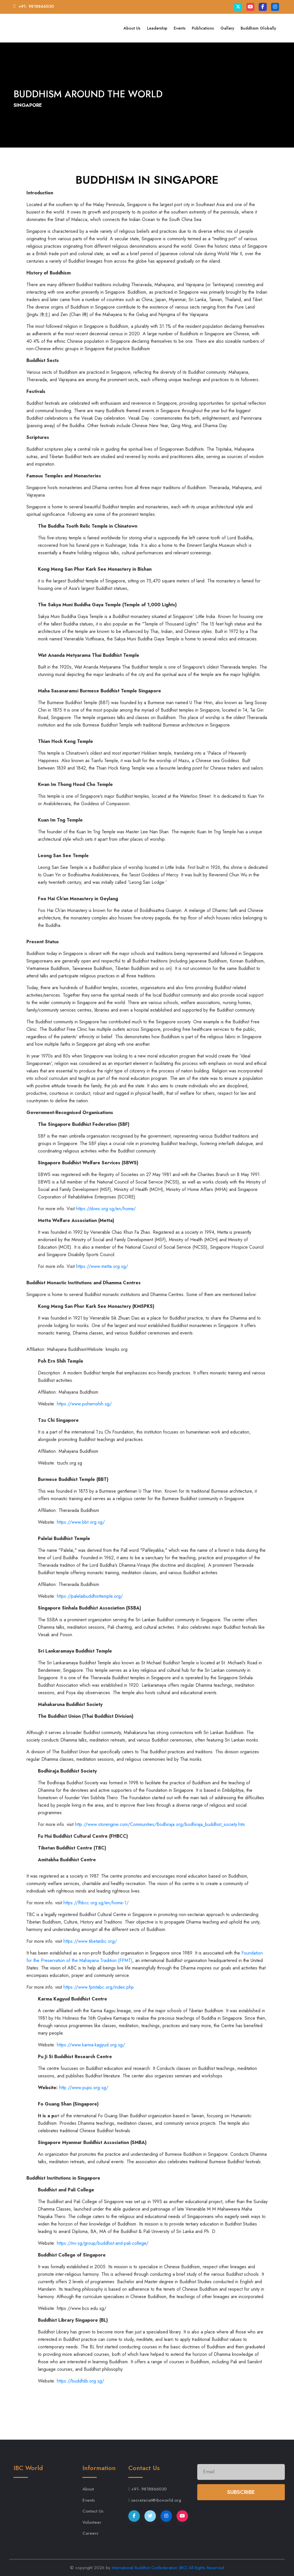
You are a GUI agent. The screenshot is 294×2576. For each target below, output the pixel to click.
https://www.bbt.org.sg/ (81, 1522)
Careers (90, 2533)
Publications (203, 28)
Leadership (157, 28)
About (88, 2489)
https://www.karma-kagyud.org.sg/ (91, 2045)
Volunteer (91, 2522)
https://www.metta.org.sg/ (102, 1266)
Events (179, 28)
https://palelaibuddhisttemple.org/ (90, 1596)
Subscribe (241, 2492)
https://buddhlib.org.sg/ (80, 2381)
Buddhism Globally (258, 28)
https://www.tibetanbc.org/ (90, 1941)
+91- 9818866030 (36, 6)
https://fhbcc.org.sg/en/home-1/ (96, 1902)
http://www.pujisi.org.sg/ (83, 2087)
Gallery (227, 28)
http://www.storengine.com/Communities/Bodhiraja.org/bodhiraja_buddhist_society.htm (160, 1824)
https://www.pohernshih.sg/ (84, 1404)
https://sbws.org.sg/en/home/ (106, 1208)
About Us (131, 28)
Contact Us (92, 2511)
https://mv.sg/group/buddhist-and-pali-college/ (102, 2243)
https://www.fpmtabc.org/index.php (98, 1987)
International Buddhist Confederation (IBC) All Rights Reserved (168, 2568)
